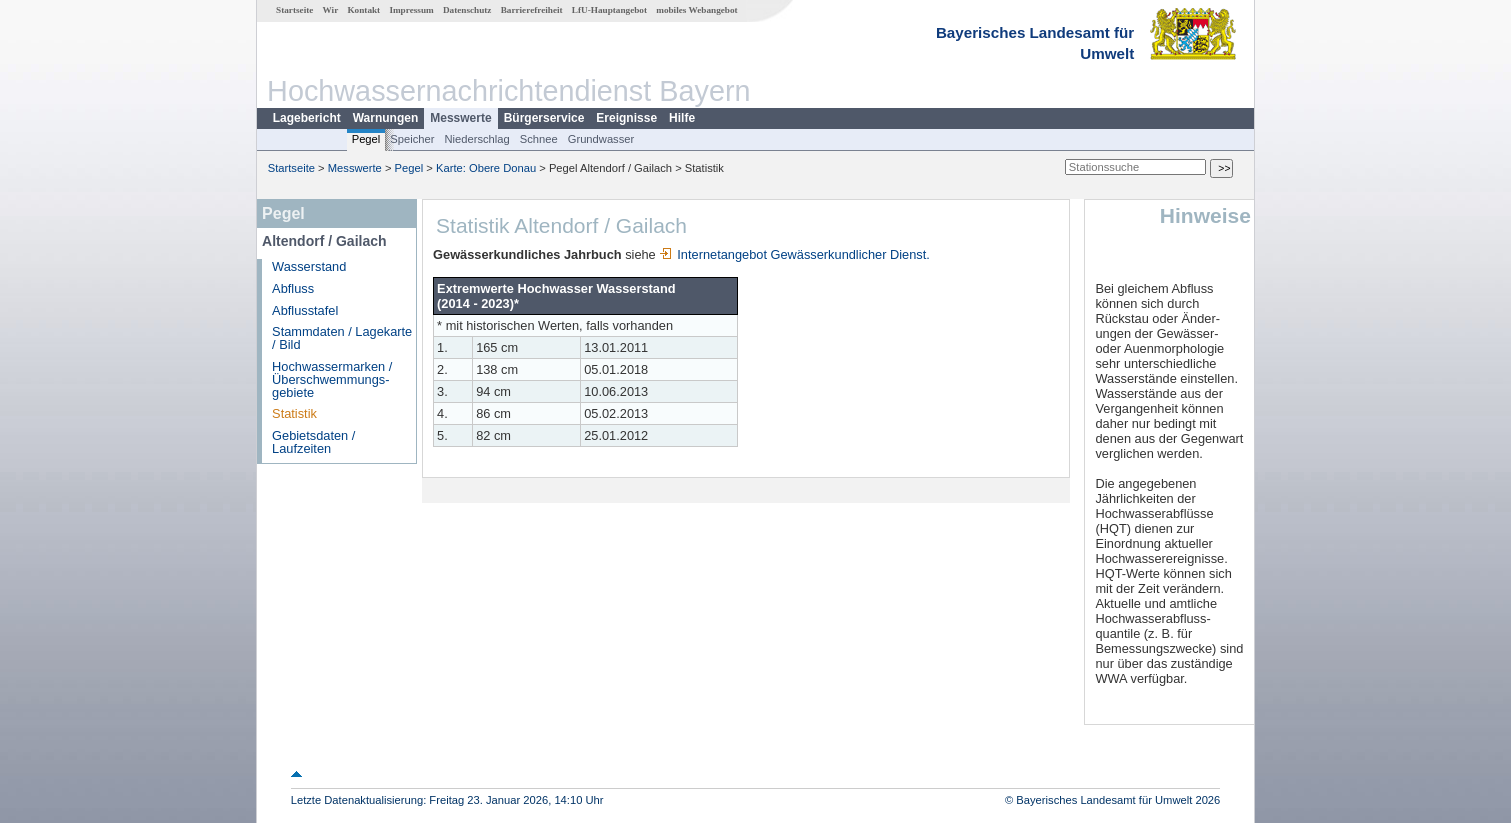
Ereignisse (626, 118)
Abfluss (293, 288)
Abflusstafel (305, 310)
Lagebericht (307, 118)
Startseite (294, 10)
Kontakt (363, 10)
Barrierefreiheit (532, 10)
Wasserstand (309, 266)
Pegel (366, 139)
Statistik (294, 413)
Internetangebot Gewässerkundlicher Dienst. (794, 254)
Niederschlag (476, 139)
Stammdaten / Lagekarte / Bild (342, 338)
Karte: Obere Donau (486, 168)
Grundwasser (601, 139)
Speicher (412, 139)
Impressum (411, 10)
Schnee (539, 139)
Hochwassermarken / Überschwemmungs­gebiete (332, 379)
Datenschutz (467, 10)
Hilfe (682, 118)
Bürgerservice (544, 118)
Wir (331, 10)
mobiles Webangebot (696, 10)
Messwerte (460, 118)
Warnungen (386, 118)
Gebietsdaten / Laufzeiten (313, 442)
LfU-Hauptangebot (609, 10)
